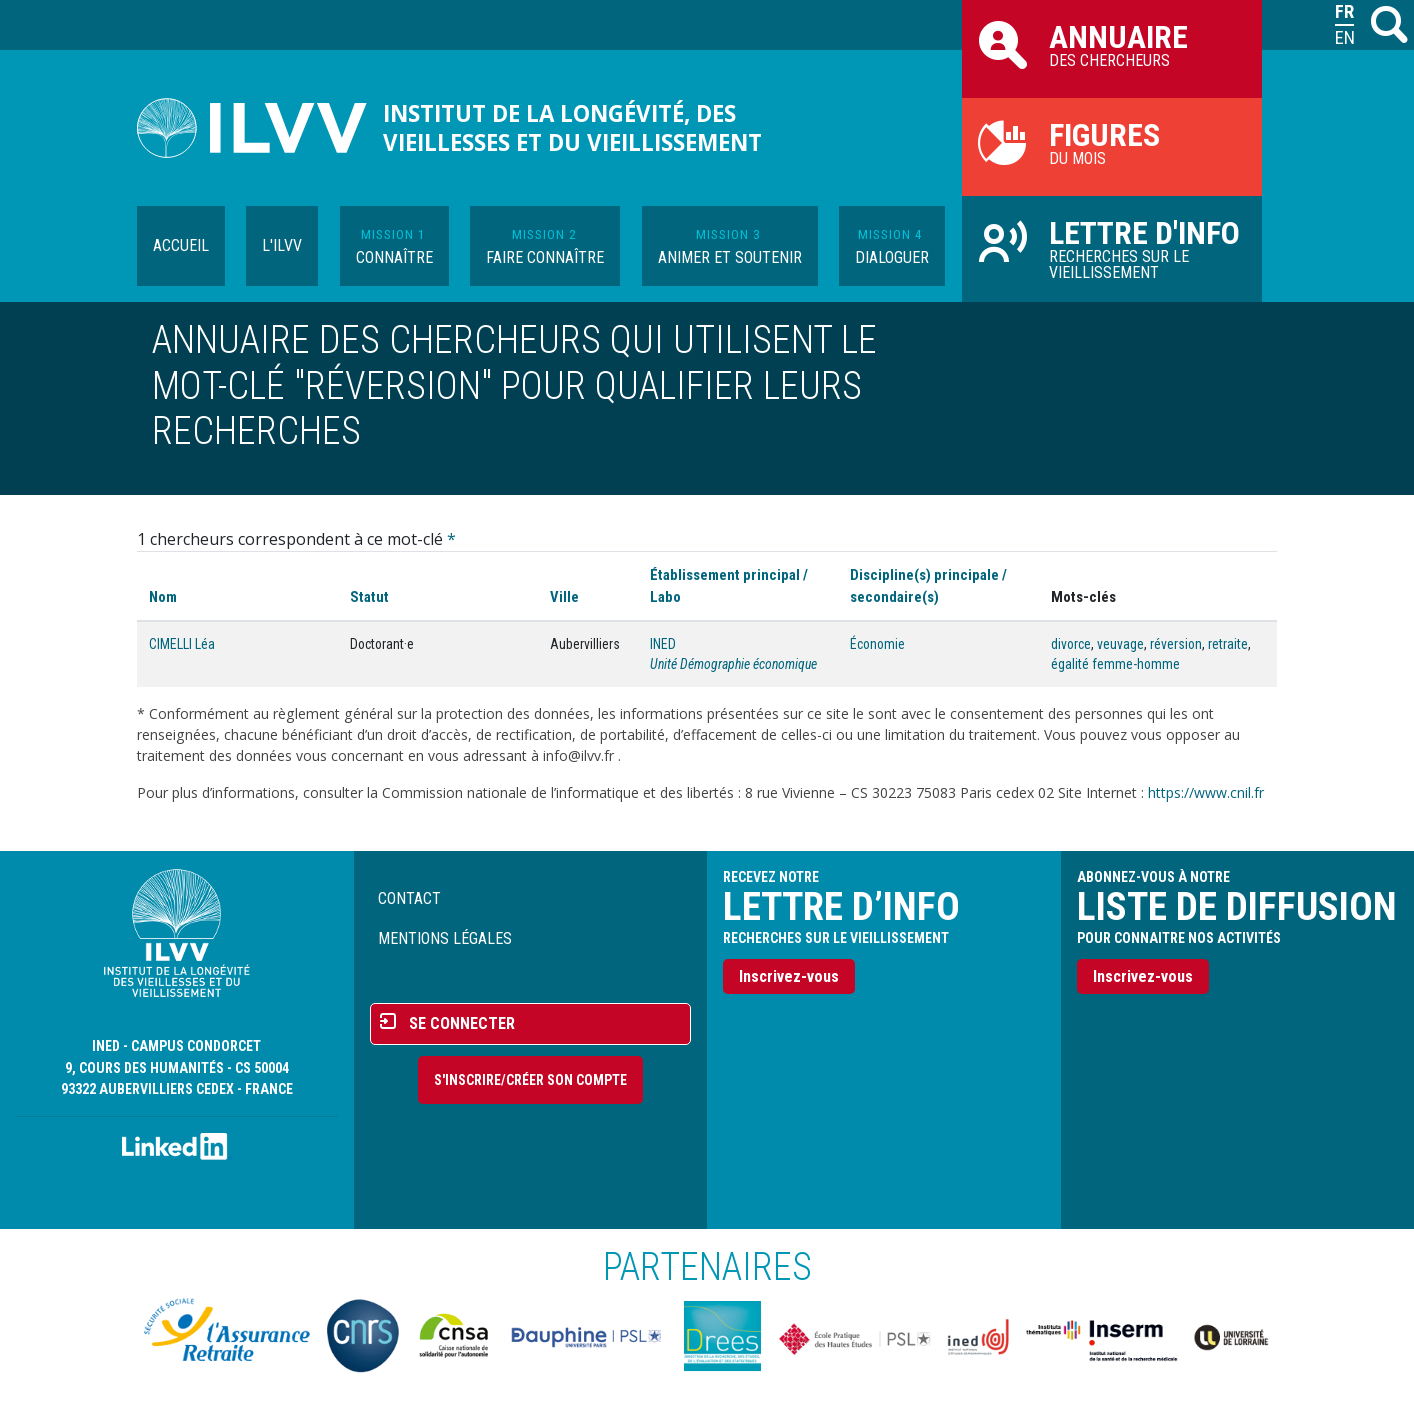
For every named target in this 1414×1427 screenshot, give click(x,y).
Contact (409, 898)
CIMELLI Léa (182, 644)
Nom (163, 597)
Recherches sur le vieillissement (1112, 248)
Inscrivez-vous (789, 976)
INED (663, 644)
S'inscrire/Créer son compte (530, 1080)
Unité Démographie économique (733, 664)
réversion (1176, 644)
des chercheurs (1112, 44)
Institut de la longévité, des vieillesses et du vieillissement (572, 128)
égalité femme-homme (1115, 664)
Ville (564, 597)
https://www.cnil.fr (1206, 792)
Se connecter (462, 1023)
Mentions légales (445, 938)
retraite (1228, 644)
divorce (1071, 644)
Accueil (181, 245)
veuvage (1120, 644)
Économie (877, 644)
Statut (369, 597)
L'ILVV (282, 245)
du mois (1112, 142)
